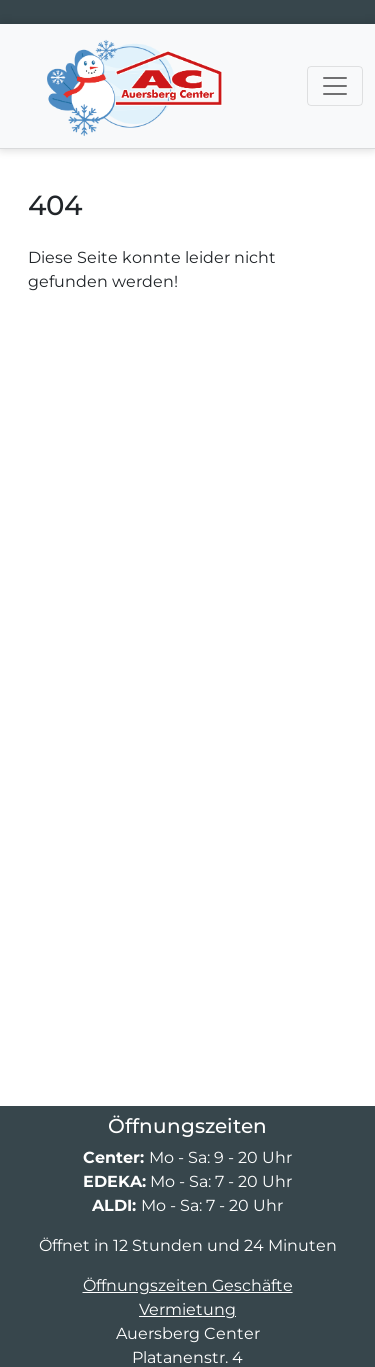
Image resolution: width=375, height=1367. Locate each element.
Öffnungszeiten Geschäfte (188, 1285)
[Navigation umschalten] (335, 86)
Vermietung (187, 1309)
